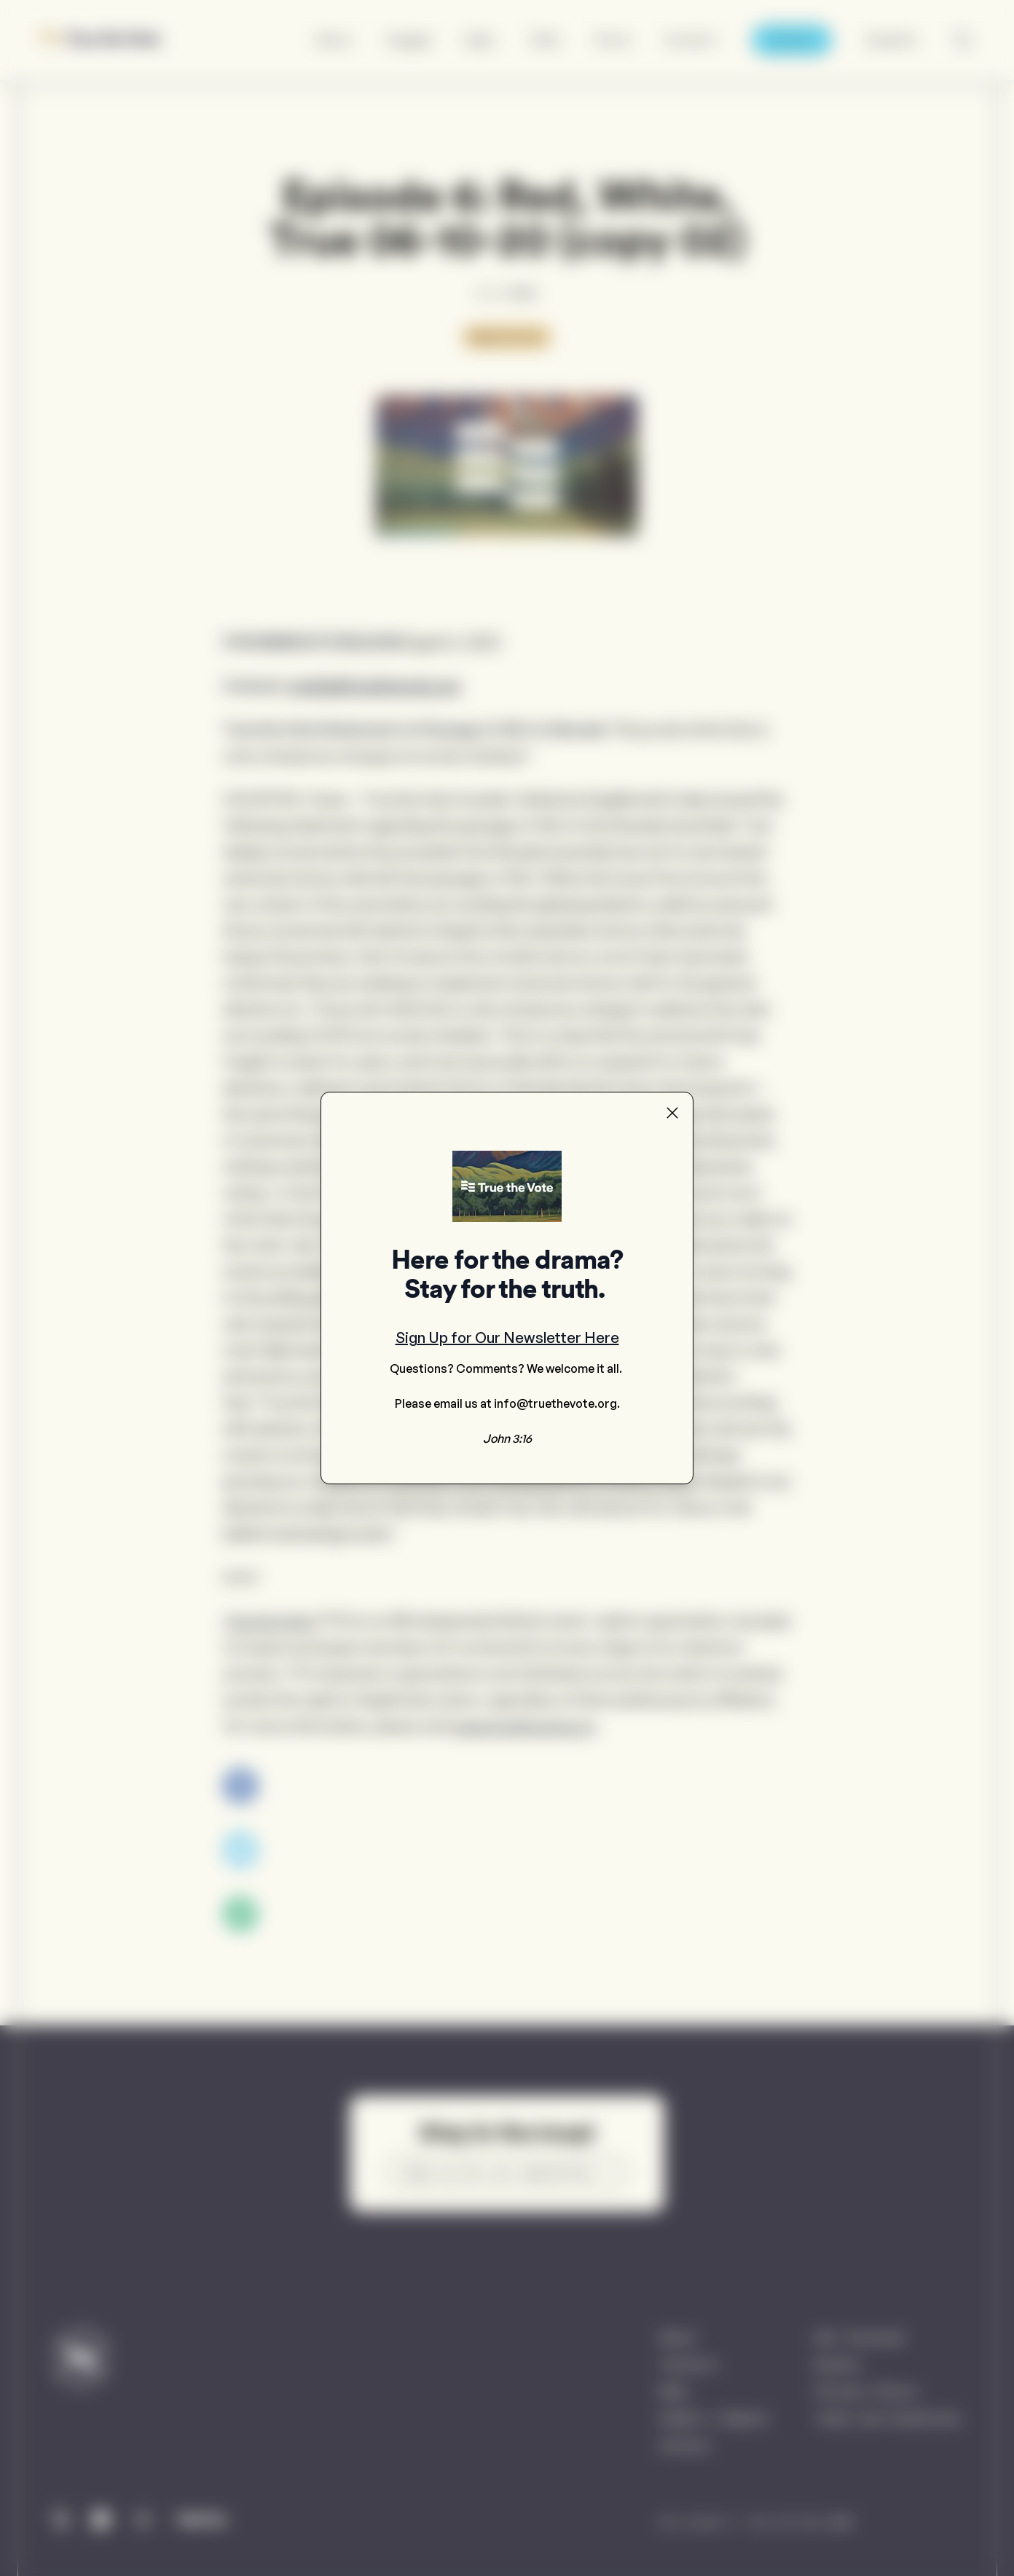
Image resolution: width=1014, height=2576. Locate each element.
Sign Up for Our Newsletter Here (507, 1337)
